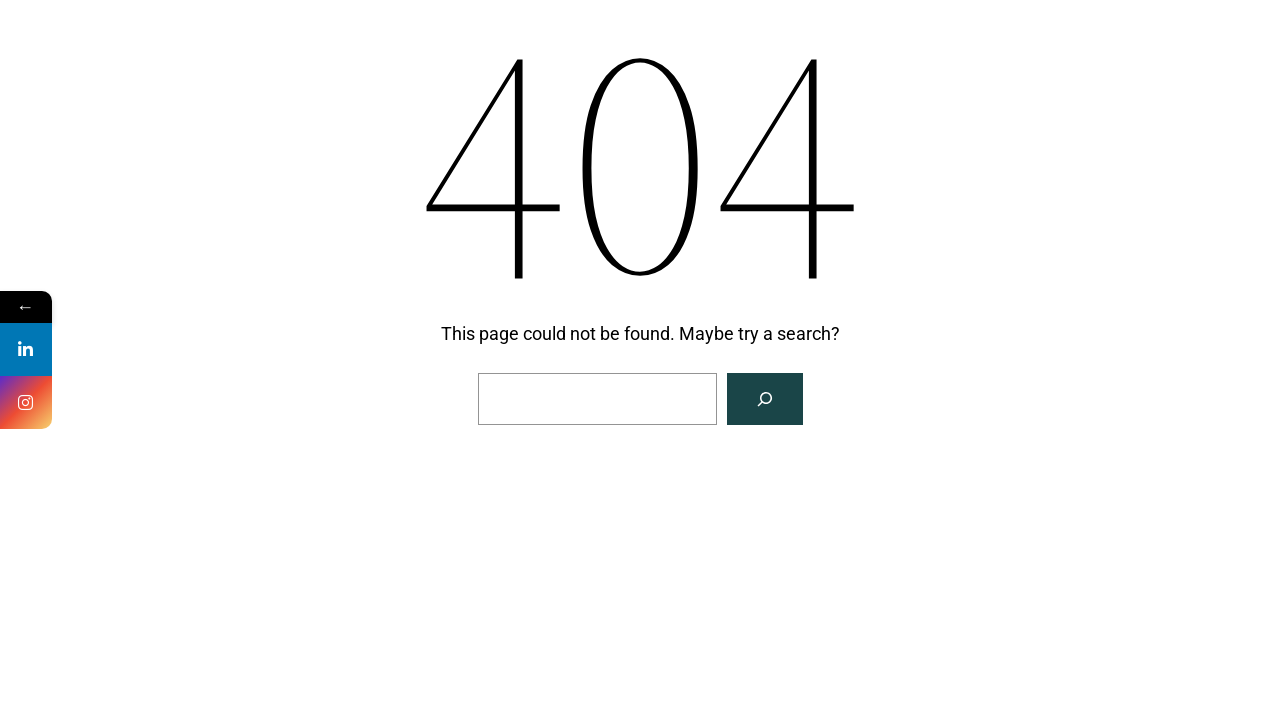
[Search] (765, 399)
